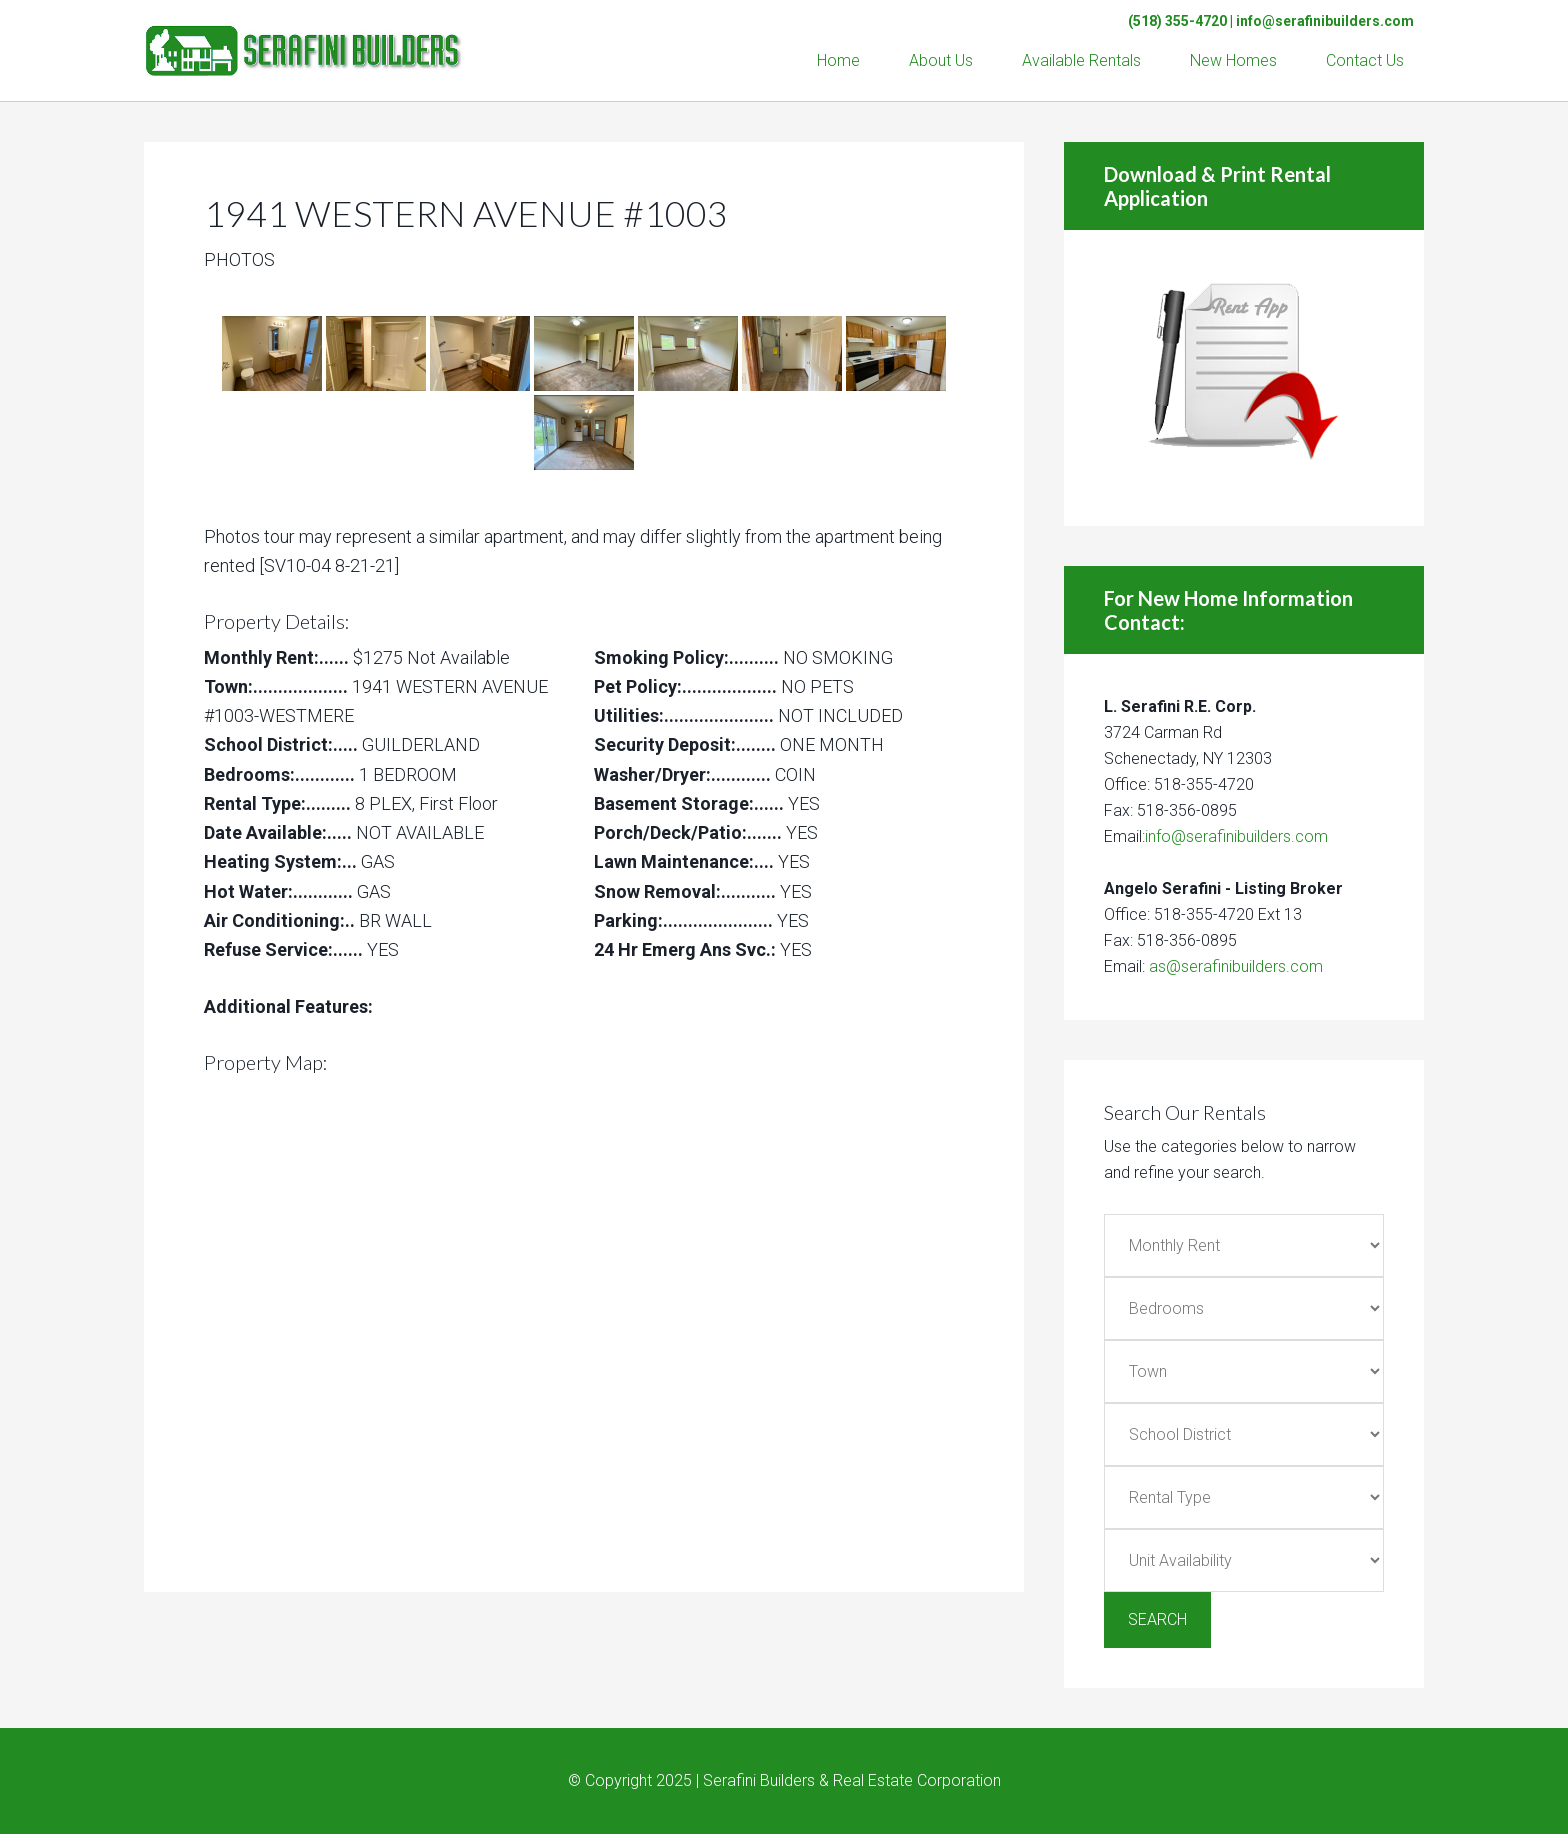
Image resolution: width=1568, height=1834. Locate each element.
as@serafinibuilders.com (1236, 966)
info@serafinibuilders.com (1325, 21)
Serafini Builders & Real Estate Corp (304, 40)
